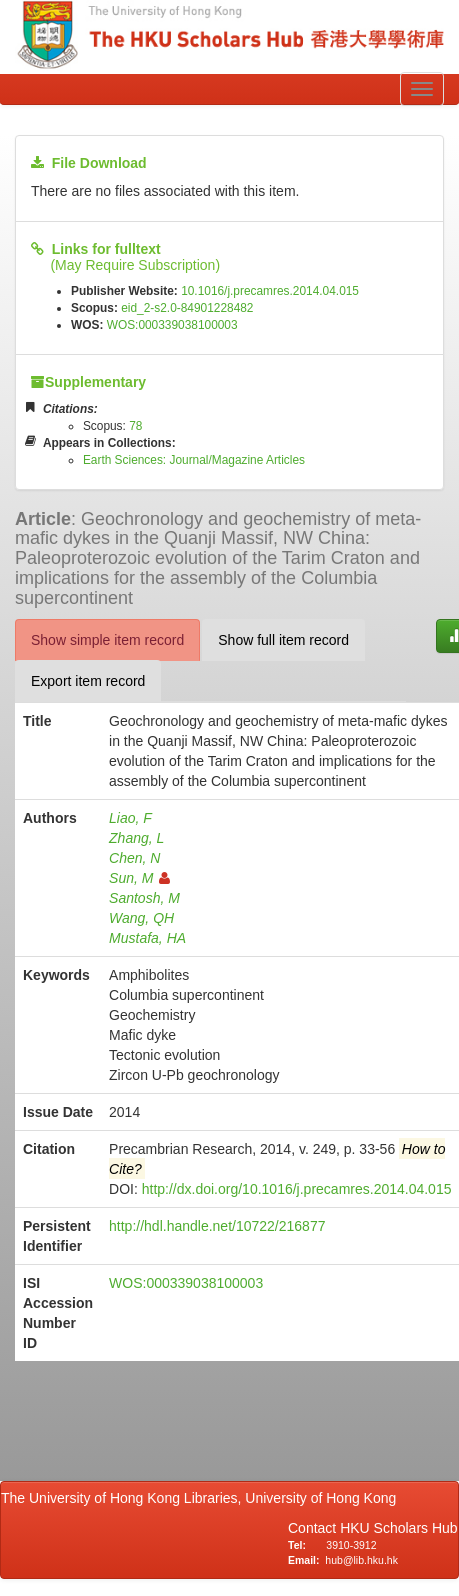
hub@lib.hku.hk (361, 1560)
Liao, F (130, 818)
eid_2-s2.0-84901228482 (187, 308)
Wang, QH (141, 918)
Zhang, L (136, 838)
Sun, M (139, 878)
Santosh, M (144, 898)
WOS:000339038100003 (172, 325)
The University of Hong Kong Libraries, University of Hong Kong (202, 1498)
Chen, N (134, 858)
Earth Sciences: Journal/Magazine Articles (194, 460)
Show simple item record (107, 640)
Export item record (88, 681)
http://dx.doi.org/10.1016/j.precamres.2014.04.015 (297, 1189)
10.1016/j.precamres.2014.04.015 (270, 291)
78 (135, 426)
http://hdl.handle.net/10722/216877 (217, 1226)
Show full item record (283, 640)
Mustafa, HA (147, 938)
